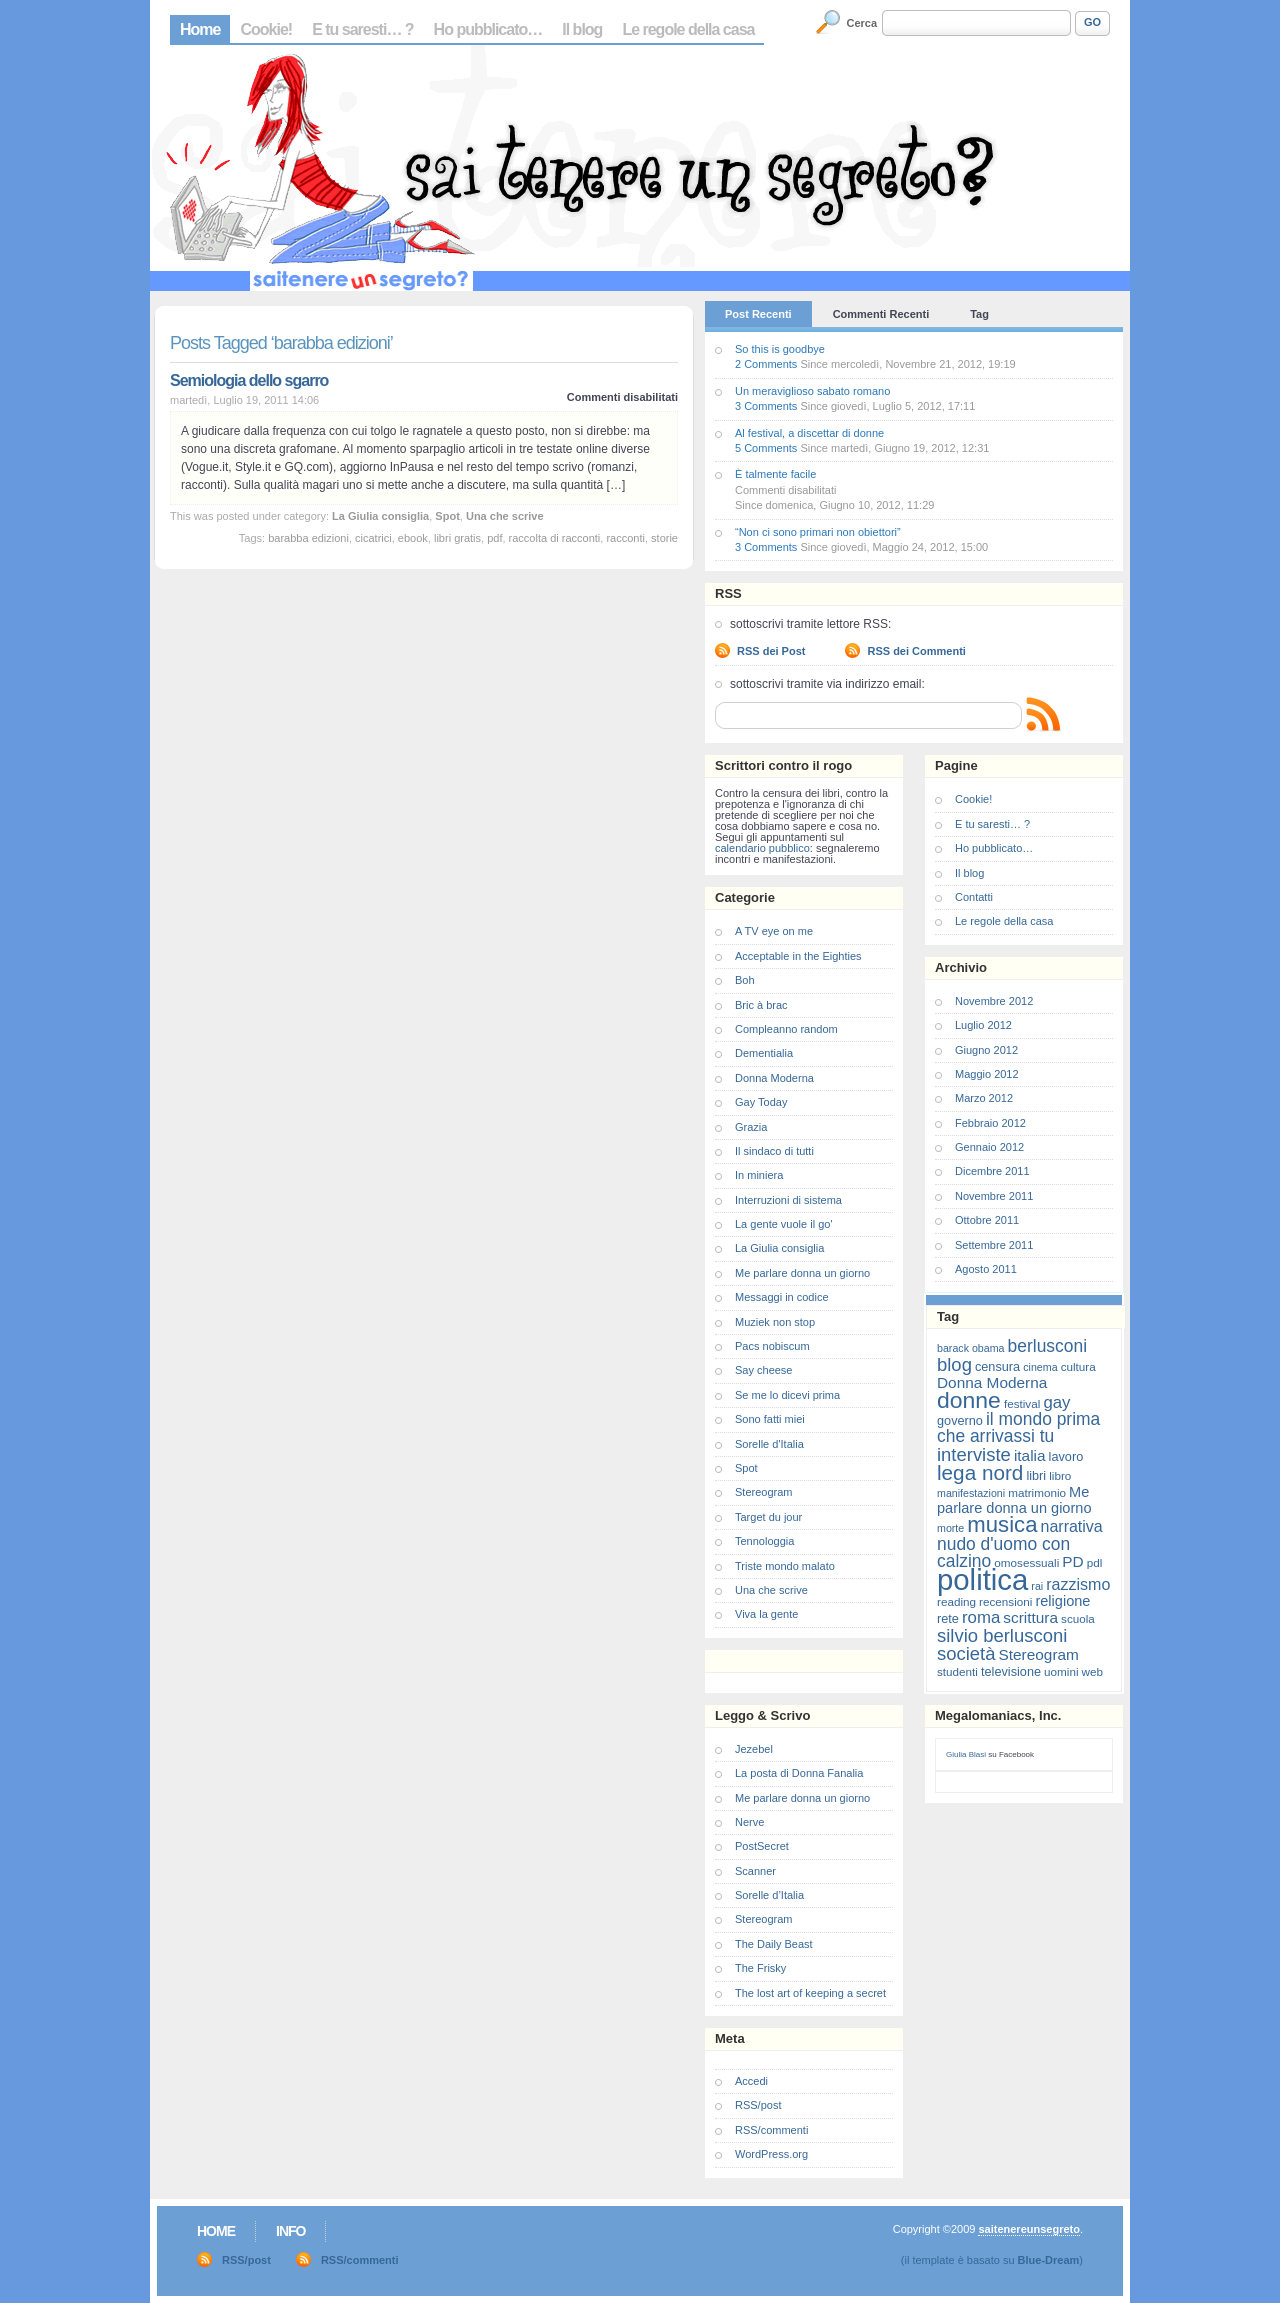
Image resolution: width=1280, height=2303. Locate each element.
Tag (979, 314)
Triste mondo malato (785, 1566)
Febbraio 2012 (990, 1123)
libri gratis (457, 538)
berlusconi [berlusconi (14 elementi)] (1047, 1346)
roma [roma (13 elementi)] (981, 1617)
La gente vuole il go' (784, 1224)
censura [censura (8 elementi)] (997, 1366)
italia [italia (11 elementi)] (1030, 1455)
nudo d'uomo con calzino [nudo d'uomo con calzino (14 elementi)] (1003, 1552)
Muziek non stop (775, 1322)
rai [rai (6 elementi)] (1037, 1586)
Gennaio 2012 (989, 1147)
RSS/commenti (771, 2130)
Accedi (751, 2081)
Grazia (751, 1127)
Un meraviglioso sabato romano (812, 391)
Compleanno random (786, 1029)
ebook (413, 538)
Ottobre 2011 (987, 1220)
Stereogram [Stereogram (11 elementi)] (1039, 1654)
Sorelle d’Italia (769, 1895)
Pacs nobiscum (772, 1346)
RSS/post (758, 2105)
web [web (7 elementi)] (1092, 1671)
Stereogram (763, 1492)
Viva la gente (766, 1614)
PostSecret (762, 1846)
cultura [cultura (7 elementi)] (1078, 1366)
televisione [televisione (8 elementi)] (1011, 1671)
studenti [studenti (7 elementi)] (957, 1671)
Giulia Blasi (966, 1754)
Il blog (582, 29)
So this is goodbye (780, 349)
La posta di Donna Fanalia (799, 1773)
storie (664, 538)
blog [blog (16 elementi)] (954, 1364)
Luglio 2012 (983, 1025)
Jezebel (754, 1749)
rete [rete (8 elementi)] (948, 1618)
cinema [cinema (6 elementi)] (1040, 1367)
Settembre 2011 (994, 1245)
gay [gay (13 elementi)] (1056, 1402)
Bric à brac (761, 1005)
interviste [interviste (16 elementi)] (974, 1454)
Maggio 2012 (987, 1074)
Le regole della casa (688, 29)
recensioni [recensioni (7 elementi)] (1005, 1601)
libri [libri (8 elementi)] (1036, 1475)
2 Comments (766, 364)
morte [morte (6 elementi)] (950, 1528)
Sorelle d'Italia (769, 1444)
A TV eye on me (774, 931)
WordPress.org (771, 2154)
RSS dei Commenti (916, 651)
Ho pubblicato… (488, 29)
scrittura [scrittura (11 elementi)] (1030, 1617)
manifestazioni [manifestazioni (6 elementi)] (971, 1493)
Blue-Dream (1049, 2260)
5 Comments (766, 448)
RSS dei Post (771, 651)
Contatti (974, 897)
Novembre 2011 (994, 1196)
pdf (494, 538)
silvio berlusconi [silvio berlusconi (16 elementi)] (1002, 1635)
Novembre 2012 (994, 1001)
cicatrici (373, 538)
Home (200, 29)
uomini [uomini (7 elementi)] (1061, 1671)
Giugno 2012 (986, 1050)
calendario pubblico (762, 848)
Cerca (862, 23)
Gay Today (761, 1102)
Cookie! (266, 29)
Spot (447, 516)
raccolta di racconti (555, 538)
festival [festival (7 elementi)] (1022, 1403)
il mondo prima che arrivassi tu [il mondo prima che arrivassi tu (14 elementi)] (1018, 1427)
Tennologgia (764, 1541)
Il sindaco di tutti (774, 1151)
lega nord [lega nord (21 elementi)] (980, 1472)
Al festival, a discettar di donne (809, 433)
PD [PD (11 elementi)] (1072, 1561)
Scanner (755, 1871)
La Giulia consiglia (380, 516)
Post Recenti (758, 314)
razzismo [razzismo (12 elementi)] (1078, 1584)
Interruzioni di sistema (788, 1200)
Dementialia (764, 1053)
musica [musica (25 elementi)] (1002, 1524)
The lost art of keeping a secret (810, 1993)
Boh (745, 980)
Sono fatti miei (770, 1419)
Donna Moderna (774, 1078)
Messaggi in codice (782, 1297)
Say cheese (763, 1370)
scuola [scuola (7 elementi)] (1078, 1618)
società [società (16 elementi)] (966, 1653)
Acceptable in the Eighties (798, 956)
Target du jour (768, 1517)
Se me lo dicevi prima (787, 1395)
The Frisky (760, 1968)
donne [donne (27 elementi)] (969, 1400)
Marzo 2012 (984, 1098)
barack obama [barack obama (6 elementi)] (971, 1348)
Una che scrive (505, 516)
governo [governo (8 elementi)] (960, 1420)
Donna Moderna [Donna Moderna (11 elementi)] (992, 1382)
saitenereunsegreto (1028, 2229)
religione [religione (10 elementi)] (1062, 1601)
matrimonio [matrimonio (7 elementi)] (1037, 1492)
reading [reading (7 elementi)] (956, 1601)
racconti (625, 538)
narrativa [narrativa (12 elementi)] (1072, 1526)
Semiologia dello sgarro (249, 380)
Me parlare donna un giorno (802, 1273)
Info (290, 2231)
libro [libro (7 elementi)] (1060, 1475)
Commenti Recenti (881, 314)
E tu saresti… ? (362, 29)
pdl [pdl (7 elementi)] (1095, 1562)
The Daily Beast (774, 1944)
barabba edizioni (308, 538)
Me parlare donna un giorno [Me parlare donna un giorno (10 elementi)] (1014, 1500)
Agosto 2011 (986, 1269)
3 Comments (766, 406)
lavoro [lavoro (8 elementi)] (1066, 1456)
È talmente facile (775, 474)
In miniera (759, 1175)
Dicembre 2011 (992, 1171)
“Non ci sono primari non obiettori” (818, 532)
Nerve (749, 1822)
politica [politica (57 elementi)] (982, 1579)
